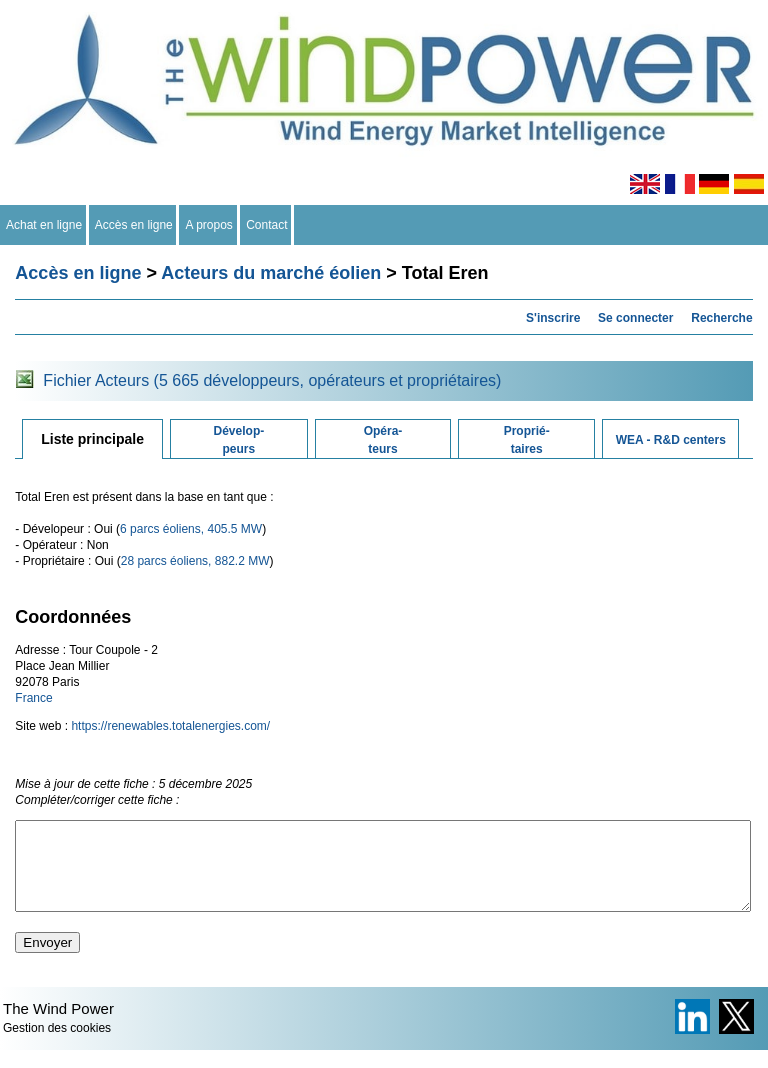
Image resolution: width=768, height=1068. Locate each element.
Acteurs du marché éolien (271, 273)
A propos (209, 225)
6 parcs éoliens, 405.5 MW (191, 529)
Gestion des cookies (57, 1046)
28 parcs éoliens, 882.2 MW (195, 561)
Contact (267, 225)
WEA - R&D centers (671, 440)
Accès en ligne (134, 225)
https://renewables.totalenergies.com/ (170, 726)
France (33, 698)
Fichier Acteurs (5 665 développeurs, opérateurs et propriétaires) (272, 380)
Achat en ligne (44, 225)
